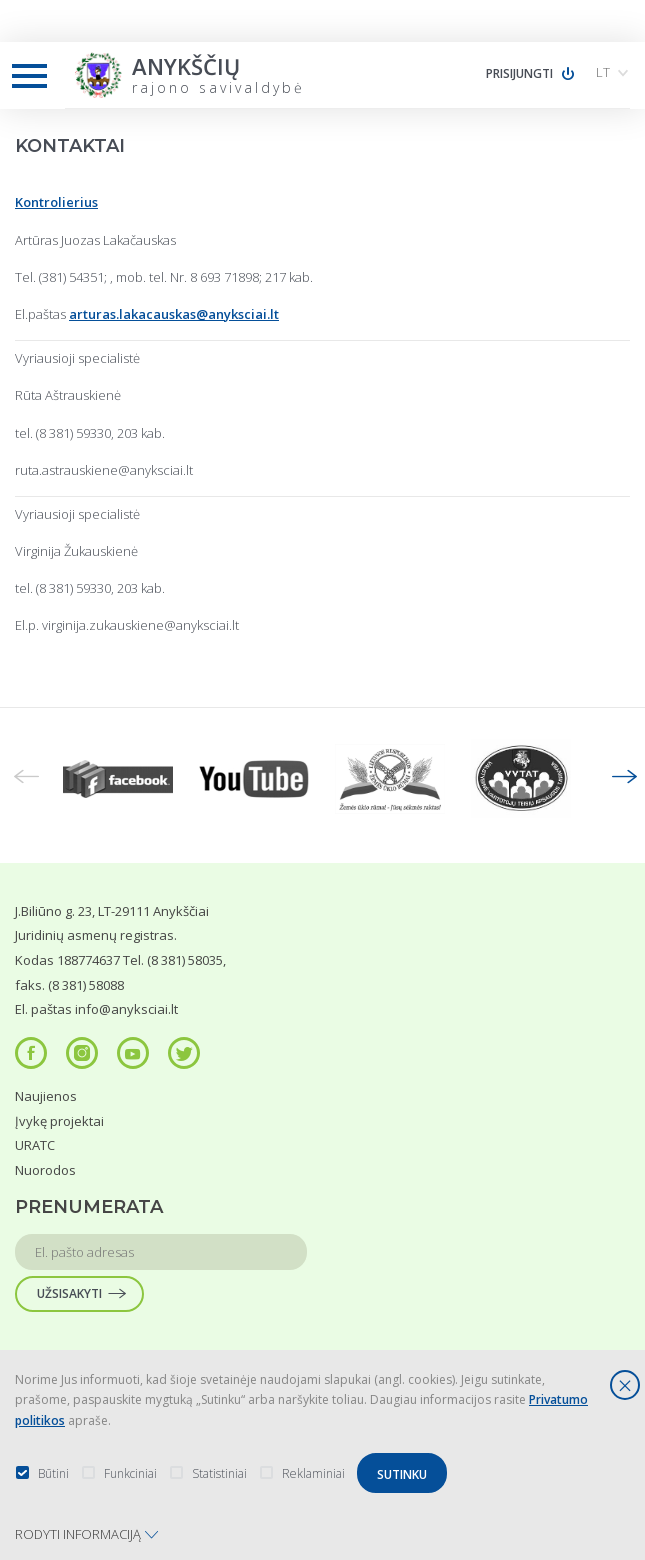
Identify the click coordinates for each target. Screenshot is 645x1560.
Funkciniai (119, 1473)
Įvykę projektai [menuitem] (59, 1121)
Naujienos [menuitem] (46, 1096)
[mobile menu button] (30, 77)
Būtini (42, 1473)
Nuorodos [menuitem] (45, 1170)
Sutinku (402, 1474)
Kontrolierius (56, 202)
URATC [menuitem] (35, 1145)
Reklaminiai (302, 1473)
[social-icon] (31, 1053)
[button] (615, 72)
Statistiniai (208, 1473)
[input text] (161, 1252)
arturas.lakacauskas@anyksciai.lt (174, 314)
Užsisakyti (69, 1293)
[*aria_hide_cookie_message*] (625, 1385)
